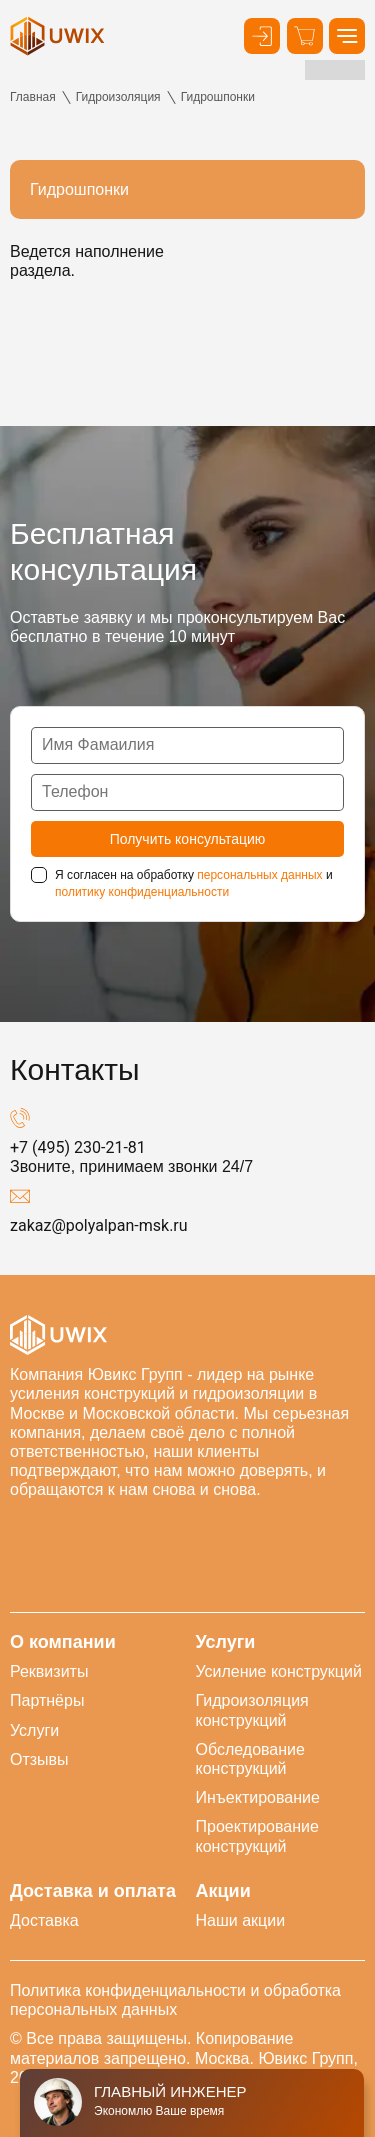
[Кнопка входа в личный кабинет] (262, 36)
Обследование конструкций (250, 1759)
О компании (63, 1642)
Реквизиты (49, 1671)
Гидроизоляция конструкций (252, 1710)
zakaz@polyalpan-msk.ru (99, 1225)
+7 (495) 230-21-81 (78, 1147)
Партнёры (47, 1700)
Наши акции (241, 1920)
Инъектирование (258, 1797)
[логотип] (57, 36)
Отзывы (39, 1759)
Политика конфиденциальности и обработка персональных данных (175, 2000)
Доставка (44, 1920)
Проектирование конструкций (257, 1836)
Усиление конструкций (279, 1671)
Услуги (34, 1730)
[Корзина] (305, 36)
